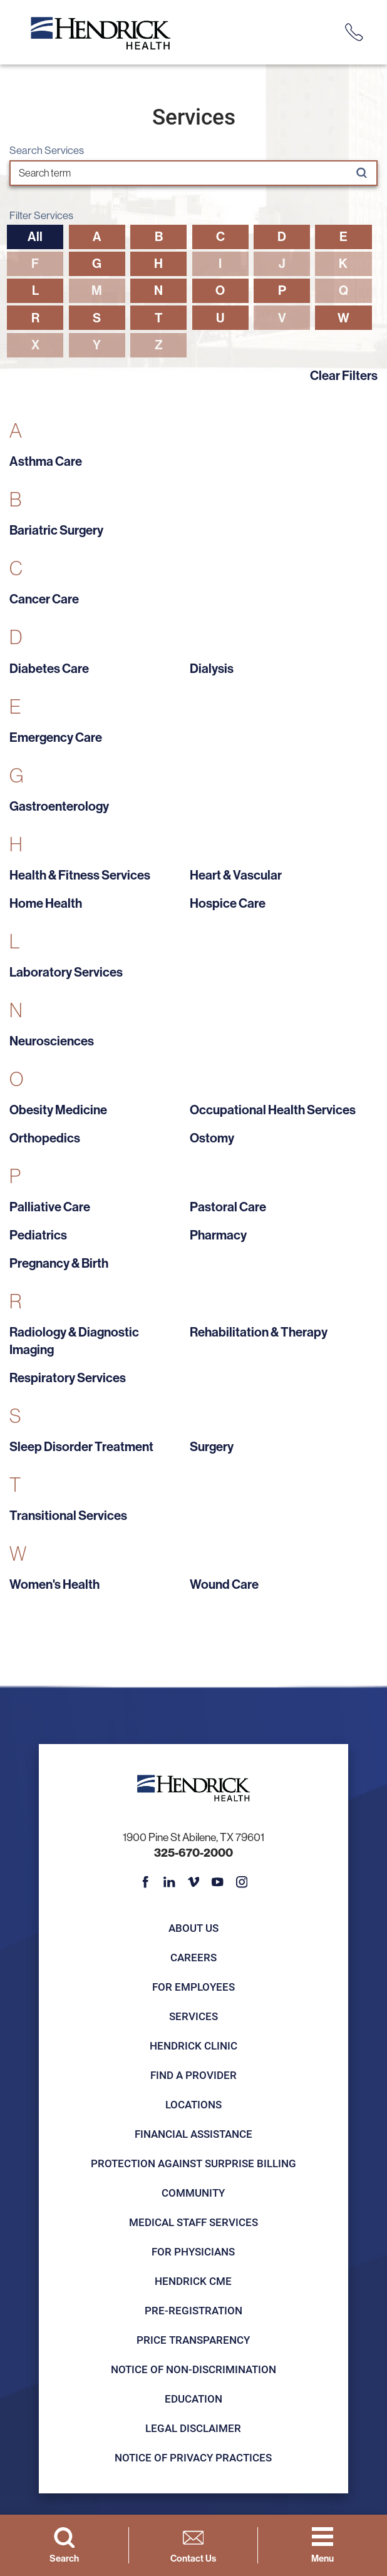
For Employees (193, 1986)
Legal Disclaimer (193, 2428)
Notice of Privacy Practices (193, 2457)
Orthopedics (44, 1138)
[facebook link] (145, 1881)
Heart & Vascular (236, 875)
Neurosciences (51, 1041)
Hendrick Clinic (193, 2045)
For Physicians (193, 2251)
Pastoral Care (228, 1206)
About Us (193, 1928)
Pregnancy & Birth (58, 1263)
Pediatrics (38, 1235)
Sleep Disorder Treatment (81, 1446)
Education (193, 2398)
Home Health (45, 903)
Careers (193, 1957)
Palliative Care (49, 1206)
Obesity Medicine (58, 1109)
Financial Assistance (193, 2134)
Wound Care (224, 1584)
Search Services (46, 150)
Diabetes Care (49, 668)
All (35, 236)
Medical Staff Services (193, 2222)
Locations (193, 2104)
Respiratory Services (67, 1377)
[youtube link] (217, 1881)
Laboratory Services (66, 972)
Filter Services (41, 215)
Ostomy (212, 1138)
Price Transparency (193, 2339)
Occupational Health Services (273, 1109)
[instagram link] (241, 1881)
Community (193, 2192)
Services (193, 2016)
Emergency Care (55, 737)
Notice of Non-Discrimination (193, 2369)
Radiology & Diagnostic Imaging (74, 1340)
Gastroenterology (59, 806)
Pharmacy (218, 1235)
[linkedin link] (169, 1881)
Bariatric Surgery (56, 530)
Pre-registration (193, 2310)
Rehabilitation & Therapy (259, 1332)
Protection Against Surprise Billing (193, 2163)
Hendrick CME (193, 2281)
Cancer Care (44, 599)
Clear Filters (344, 375)
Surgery (212, 1446)
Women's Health (54, 1584)
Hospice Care (228, 903)
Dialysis (212, 668)
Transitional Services (68, 1515)
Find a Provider (193, 2075)
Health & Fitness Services (79, 875)
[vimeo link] (193, 1881)
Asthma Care (45, 461)
